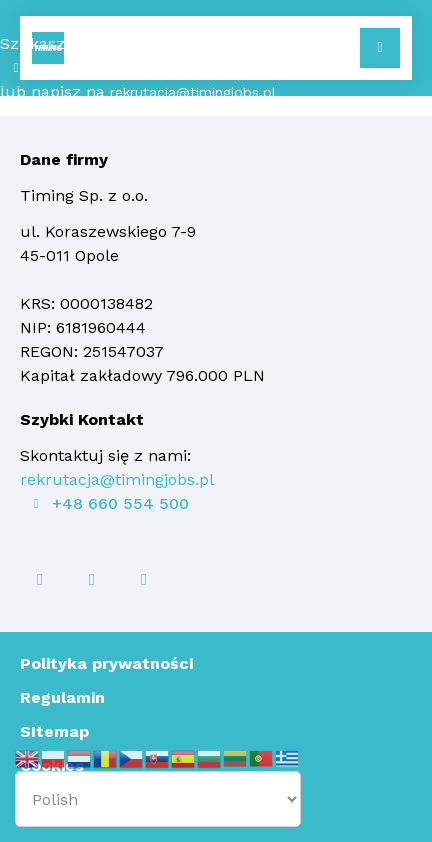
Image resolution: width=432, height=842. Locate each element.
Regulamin (62, 697)
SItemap (54, 731)
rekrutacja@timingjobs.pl (193, 92)
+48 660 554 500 (93, 68)
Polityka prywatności (106, 663)
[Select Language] (158, 799)
